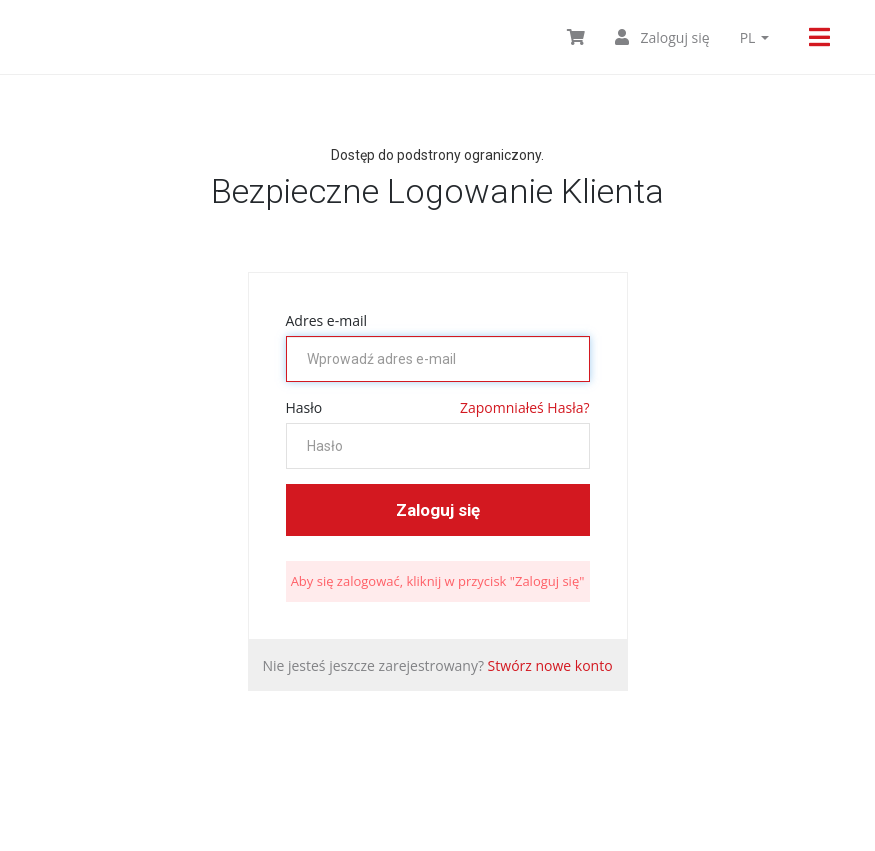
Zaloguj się (662, 37)
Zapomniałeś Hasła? (524, 407)
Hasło (304, 407)
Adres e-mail (326, 320)
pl (754, 37)
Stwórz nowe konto (550, 665)
